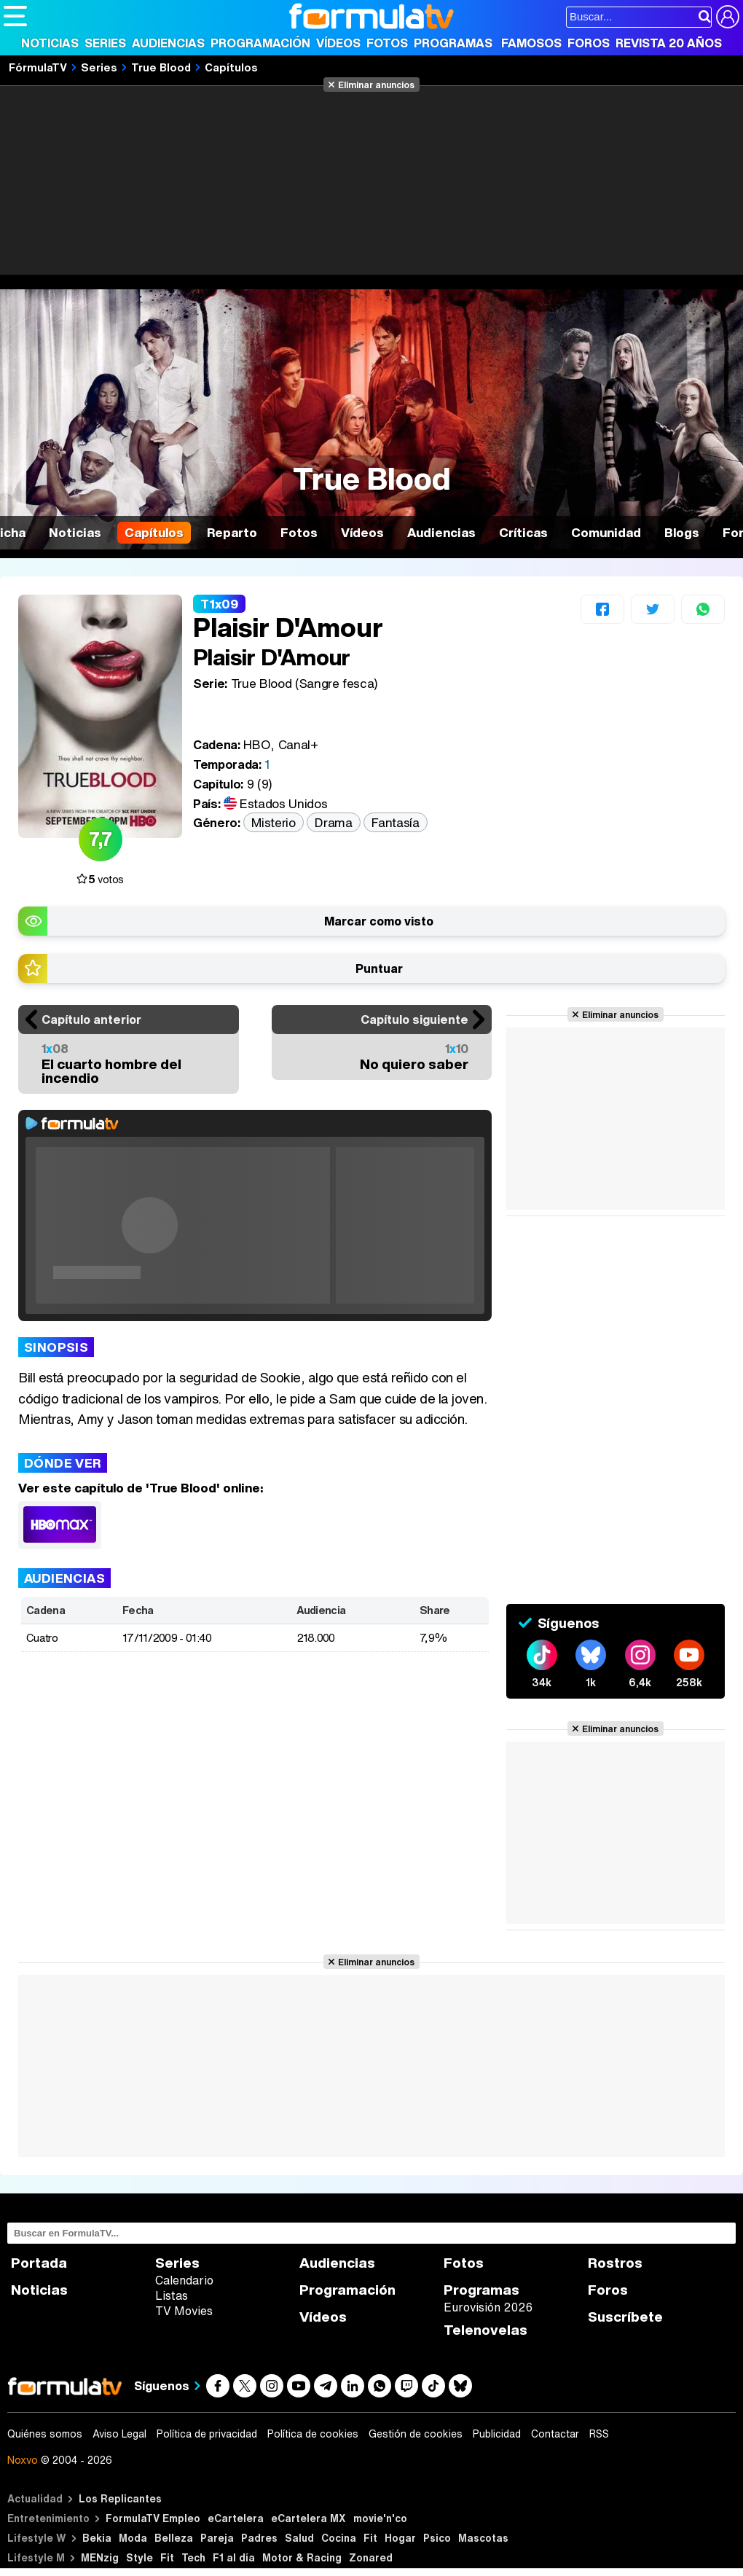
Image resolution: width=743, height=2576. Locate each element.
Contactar (555, 2434)
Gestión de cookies (416, 2434)
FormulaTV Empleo (153, 2518)
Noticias (50, 43)
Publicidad (497, 2434)
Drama (333, 822)
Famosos (531, 43)
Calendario (184, 2280)
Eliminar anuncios (376, 84)
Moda (133, 2537)
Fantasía (395, 822)
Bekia (96, 2537)
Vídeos (338, 43)
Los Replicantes (120, 2498)
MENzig (100, 2557)
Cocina (338, 2537)
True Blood (161, 67)
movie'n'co (380, 2518)
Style (139, 2557)
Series (105, 43)
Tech (193, 2557)
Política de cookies (312, 2434)
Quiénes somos (44, 2434)
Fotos (387, 43)
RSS (599, 2434)
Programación (260, 43)
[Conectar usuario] (727, 16)
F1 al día (234, 2557)
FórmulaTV (38, 67)
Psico (437, 2537)
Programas (453, 43)
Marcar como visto (378, 921)
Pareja (217, 2537)
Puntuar (379, 968)
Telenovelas (485, 2330)
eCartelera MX (308, 2518)
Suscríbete (625, 2317)
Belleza (173, 2537)
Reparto (232, 532)
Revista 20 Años (669, 43)
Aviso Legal (119, 2434)
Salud (299, 2537)
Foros (588, 43)
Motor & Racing (302, 2557)
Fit (370, 2537)
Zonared (371, 2557)
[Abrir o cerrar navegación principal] (15, 16)
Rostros (615, 2263)
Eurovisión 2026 (488, 2307)
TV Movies (184, 2310)
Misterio (273, 822)
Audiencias (168, 43)
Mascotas (483, 2537)
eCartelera (236, 2518)
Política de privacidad (207, 2434)
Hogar (400, 2537)
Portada (39, 2263)
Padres (259, 2537)
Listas (171, 2295)
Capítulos (231, 67)
